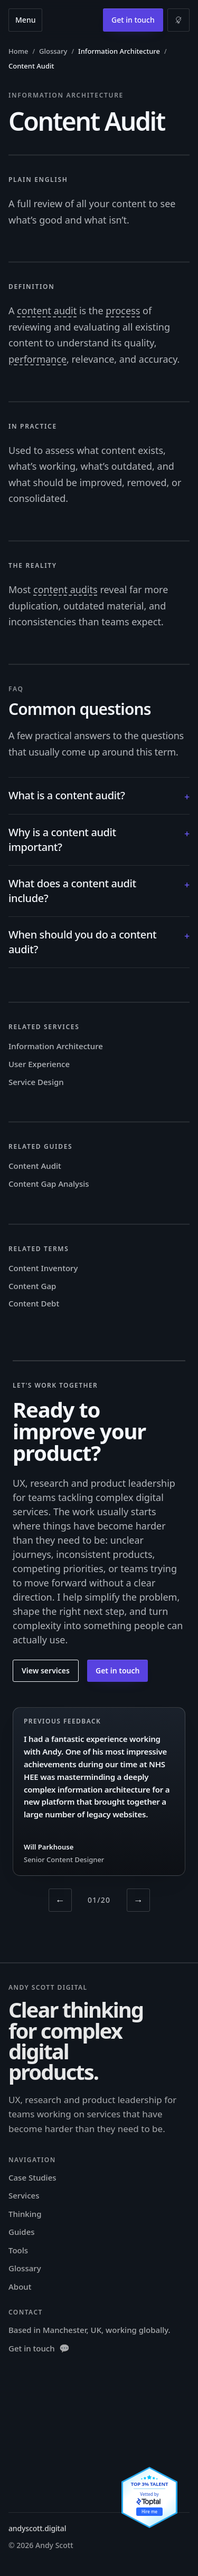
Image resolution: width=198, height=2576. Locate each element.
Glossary (53, 51)
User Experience (39, 1064)
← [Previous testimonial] (60, 1900)
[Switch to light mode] (178, 20)
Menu (25, 20)
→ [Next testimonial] (138, 1900)
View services (46, 1670)
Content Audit (34, 1165)
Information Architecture (55, 1046)
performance (37, 359)
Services (23, 2195)
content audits (65, 589)
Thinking (24, 2214)
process (123, 310)
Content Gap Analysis (48, 1183)
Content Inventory (43, 1268)
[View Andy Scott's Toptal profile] (149, 2497)
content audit (47, 310)
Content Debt (33, 1303)
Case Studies (32, 2177)
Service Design (36, 1082)
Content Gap (32, 1286)
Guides (21, 2231)
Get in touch (133, 20)
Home (18, 51)
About (19, 2286)
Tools (18, 2250)
